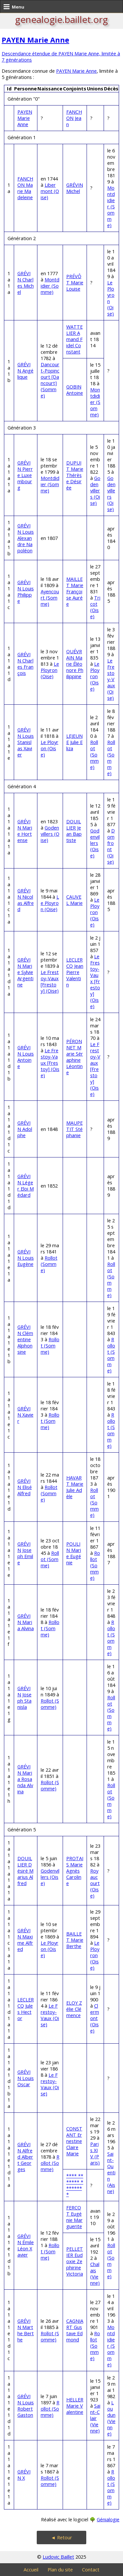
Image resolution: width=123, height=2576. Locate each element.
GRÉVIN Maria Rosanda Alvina (25, 1779)
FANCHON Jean (74, 118)
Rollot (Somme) (94, 754)
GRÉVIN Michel (74, 188)
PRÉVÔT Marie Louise (74, 282)
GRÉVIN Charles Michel (25, 282)
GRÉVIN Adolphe (24, 1129)
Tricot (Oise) (95, 607)
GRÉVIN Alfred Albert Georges (25, 2156)
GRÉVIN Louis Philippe (25, 591)
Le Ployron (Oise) (50, 670)
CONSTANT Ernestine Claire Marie (74, 2141)
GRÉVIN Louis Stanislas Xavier (25, 742)
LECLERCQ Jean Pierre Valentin (74, 972)
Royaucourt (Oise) (95, 1883)
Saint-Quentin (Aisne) (111, 2172)
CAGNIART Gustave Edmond (74, 2330)
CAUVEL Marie (74, 900)
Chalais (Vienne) (95, 2273)
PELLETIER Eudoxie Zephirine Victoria (74, 2261)
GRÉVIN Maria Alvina (25, 1622)
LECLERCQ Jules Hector (25, 2008)
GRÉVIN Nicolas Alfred (25, 899)
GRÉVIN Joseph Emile (25, 1553)
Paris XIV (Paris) (95, 2153)
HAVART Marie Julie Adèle (74, 1487)
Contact (90, 2569)
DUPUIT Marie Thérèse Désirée (74, 475)
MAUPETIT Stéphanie (74, 1129)
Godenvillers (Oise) (95, 490)
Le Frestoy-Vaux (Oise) (111, 679)
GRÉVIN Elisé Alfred (24, 1487)
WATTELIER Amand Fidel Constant (74, 339)
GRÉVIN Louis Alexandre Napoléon (25, 538)
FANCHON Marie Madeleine (25, 188)
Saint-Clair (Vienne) (95, 2418)
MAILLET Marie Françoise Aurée (74, 591)
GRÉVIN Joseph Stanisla (24, 1697)
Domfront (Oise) (111, 846)
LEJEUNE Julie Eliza (74, 742)
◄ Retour (61, 2537)
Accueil (31, 2569)
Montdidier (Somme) (111, 206)
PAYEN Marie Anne (35, 40)
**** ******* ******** (74, 2185)
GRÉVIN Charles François (25, 663)
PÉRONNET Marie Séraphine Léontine (74, 1057)
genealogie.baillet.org (61, 19)
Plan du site (60, 2569)
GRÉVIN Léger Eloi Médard (25, 1185)
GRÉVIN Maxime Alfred (25, 1939)
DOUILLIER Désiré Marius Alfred (25, 1870)
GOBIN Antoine (74, 390)
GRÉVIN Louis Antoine (25, 1056)
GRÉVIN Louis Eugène (25, 1258)
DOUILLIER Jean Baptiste (74, 830)
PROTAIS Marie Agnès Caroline (74, 1870)
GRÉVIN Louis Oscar (25, 2078)
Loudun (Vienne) (111, 2418)
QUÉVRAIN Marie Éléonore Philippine (74, 663)
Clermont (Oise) (94, 2018)
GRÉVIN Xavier (25, 1414)
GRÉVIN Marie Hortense (24, 830)
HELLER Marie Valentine (74, 2405)
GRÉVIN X (24, 2475)
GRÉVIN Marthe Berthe (25, 2330)
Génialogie (108, 2519)
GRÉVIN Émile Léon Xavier (25, 2245)
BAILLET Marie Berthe (74, 1940)
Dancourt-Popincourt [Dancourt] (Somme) (50, 380)
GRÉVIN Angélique (25, 370)
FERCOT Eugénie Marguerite (74, 2216)
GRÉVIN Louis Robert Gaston (25, 2405)
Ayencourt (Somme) (50, 597)
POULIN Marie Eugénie (73, 1553)
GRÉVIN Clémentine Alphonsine (25, 1339)
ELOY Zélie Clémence (74, 2009)
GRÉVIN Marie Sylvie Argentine (25, 972)
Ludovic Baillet (58, 2557)
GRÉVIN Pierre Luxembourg (25, 475)
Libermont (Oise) (50, 191)
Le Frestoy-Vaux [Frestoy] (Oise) (50, 981)
